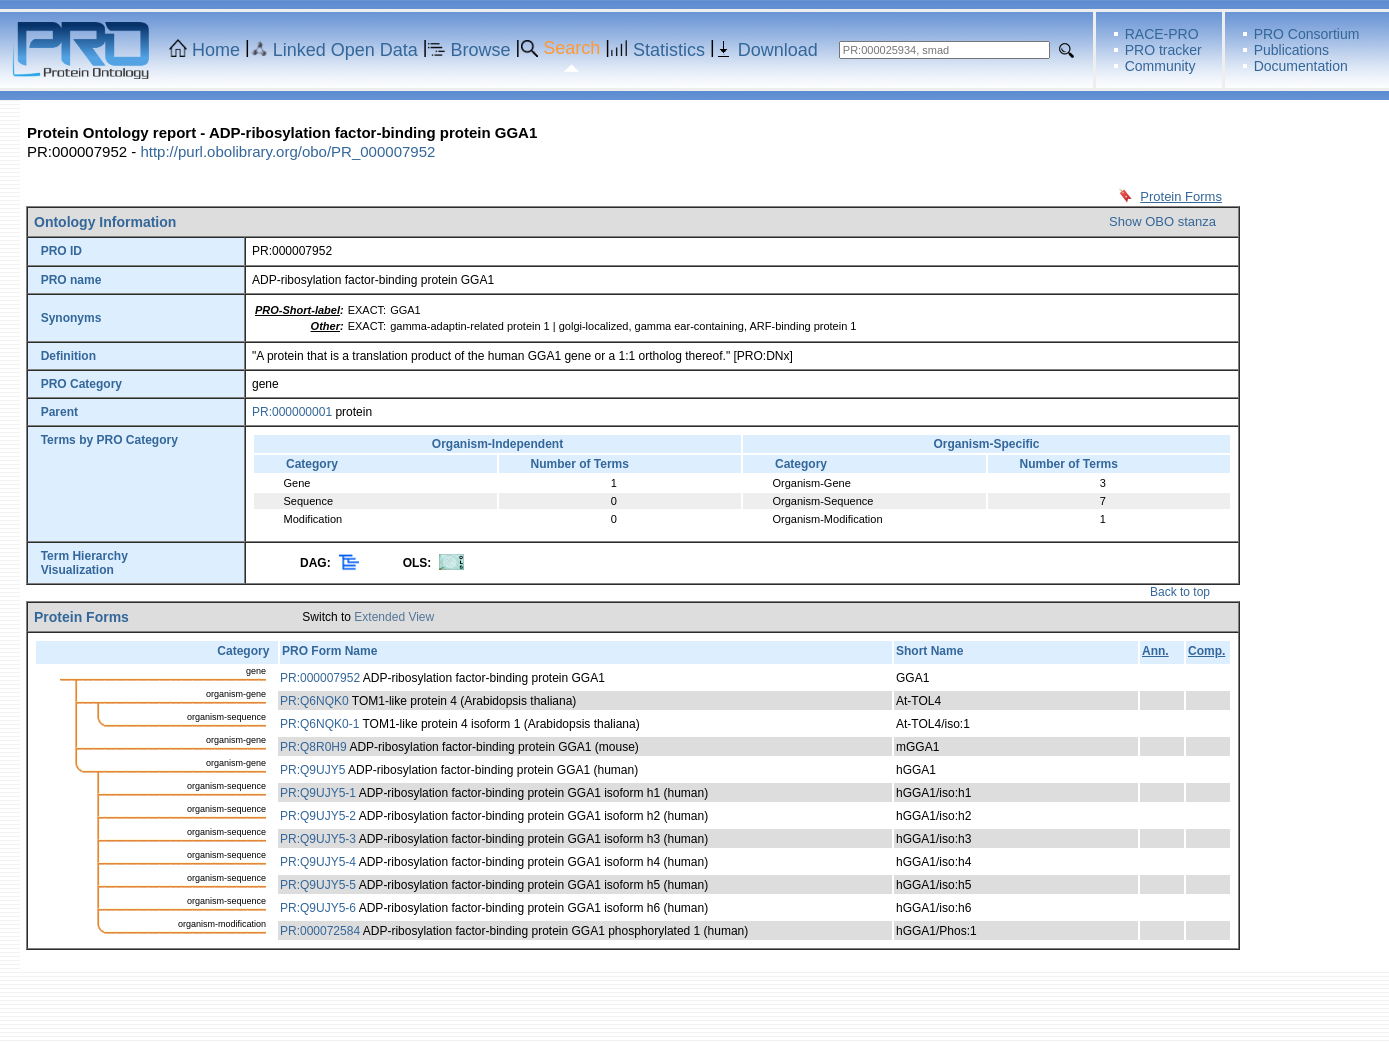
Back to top (1180, 592)
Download (778, 50)
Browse (481, 50)
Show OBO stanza (1162, 221)
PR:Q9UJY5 (312, 770)
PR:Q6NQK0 (314, 701)
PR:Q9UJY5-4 (318, 862)
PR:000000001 (292, 412)
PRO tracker (1163, 50)
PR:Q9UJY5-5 (318, 885)
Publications (1292, 50)
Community (1160, 66)
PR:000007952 (320, 678)
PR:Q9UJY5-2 (318, 816)
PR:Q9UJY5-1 (318, 793)
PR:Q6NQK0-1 (319, 724)
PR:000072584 (320, 931)
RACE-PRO (1162, 34)
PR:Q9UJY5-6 (318, 908)
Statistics (669, 50)
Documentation (1301, 66)
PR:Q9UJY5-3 (318, 839)
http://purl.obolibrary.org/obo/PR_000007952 (287, 151)
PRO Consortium (1307, 34)
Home (216, 50)
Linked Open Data (345, 50)
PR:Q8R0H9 (313, 747)
